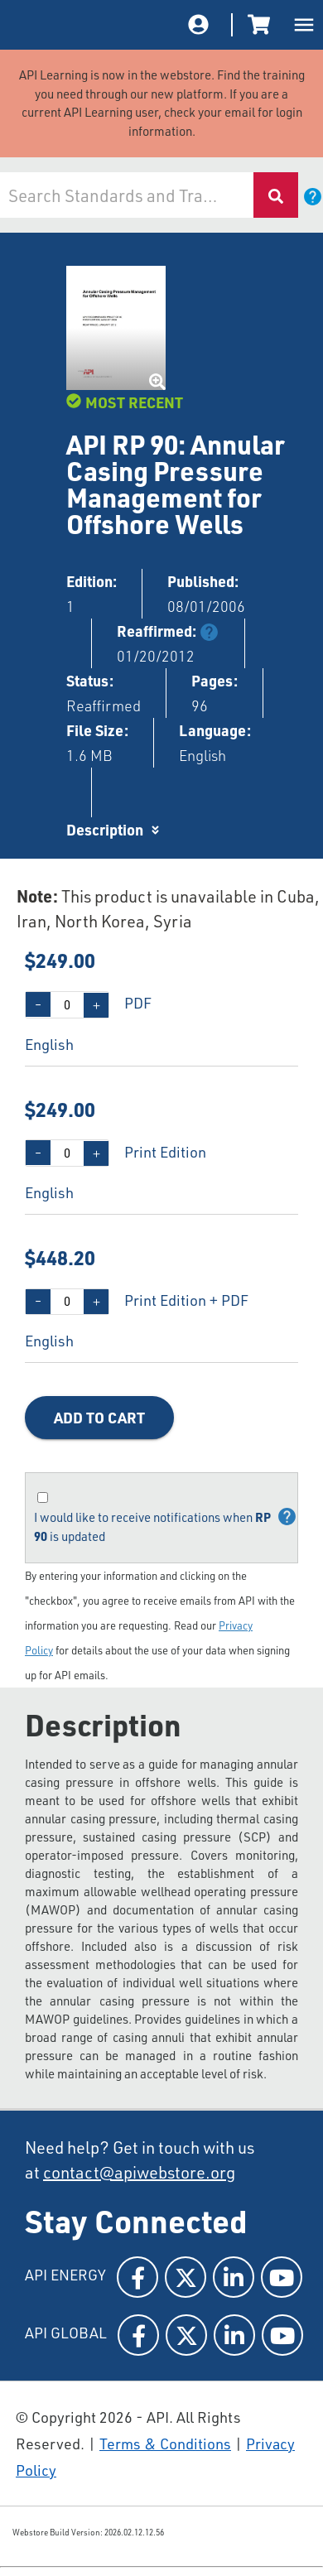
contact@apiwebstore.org (139, 2172)
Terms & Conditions (165, 2443)
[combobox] (126, 195)
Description (104, 829)
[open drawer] (304, 24)
